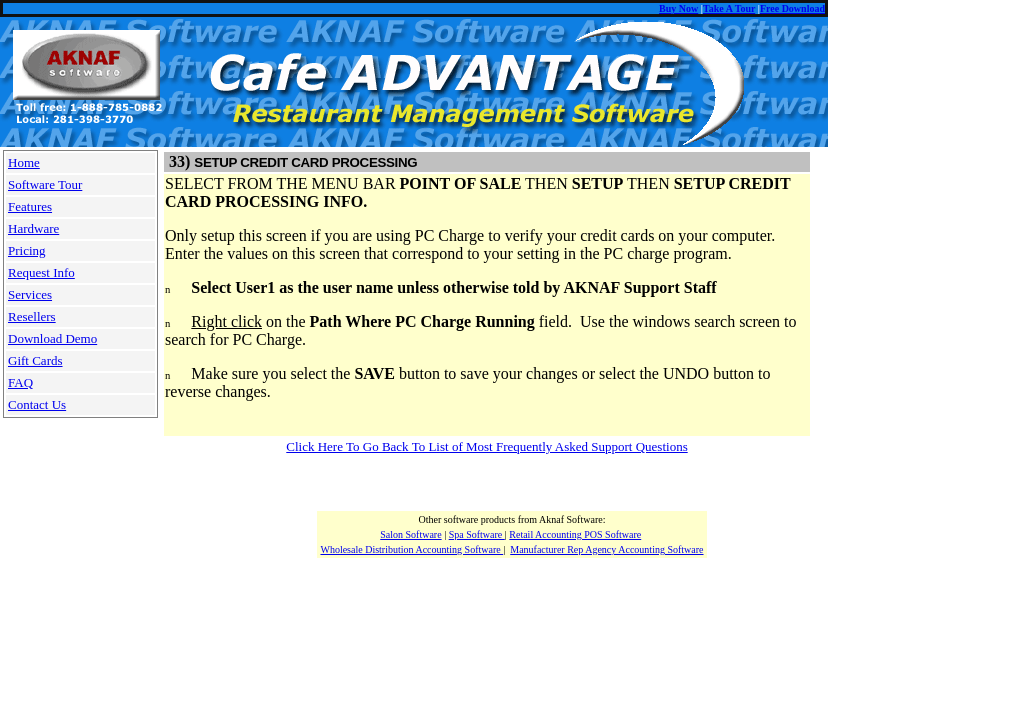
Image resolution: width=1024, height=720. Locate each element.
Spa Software (477, 534)
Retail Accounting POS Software (575, 534)
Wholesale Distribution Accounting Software (411, 549)
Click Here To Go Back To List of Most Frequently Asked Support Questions (486, 446)
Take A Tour (729, 8)
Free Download (792, 8)
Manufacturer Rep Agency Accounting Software (606, 549)
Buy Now (678, 8)
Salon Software (410, 534)
